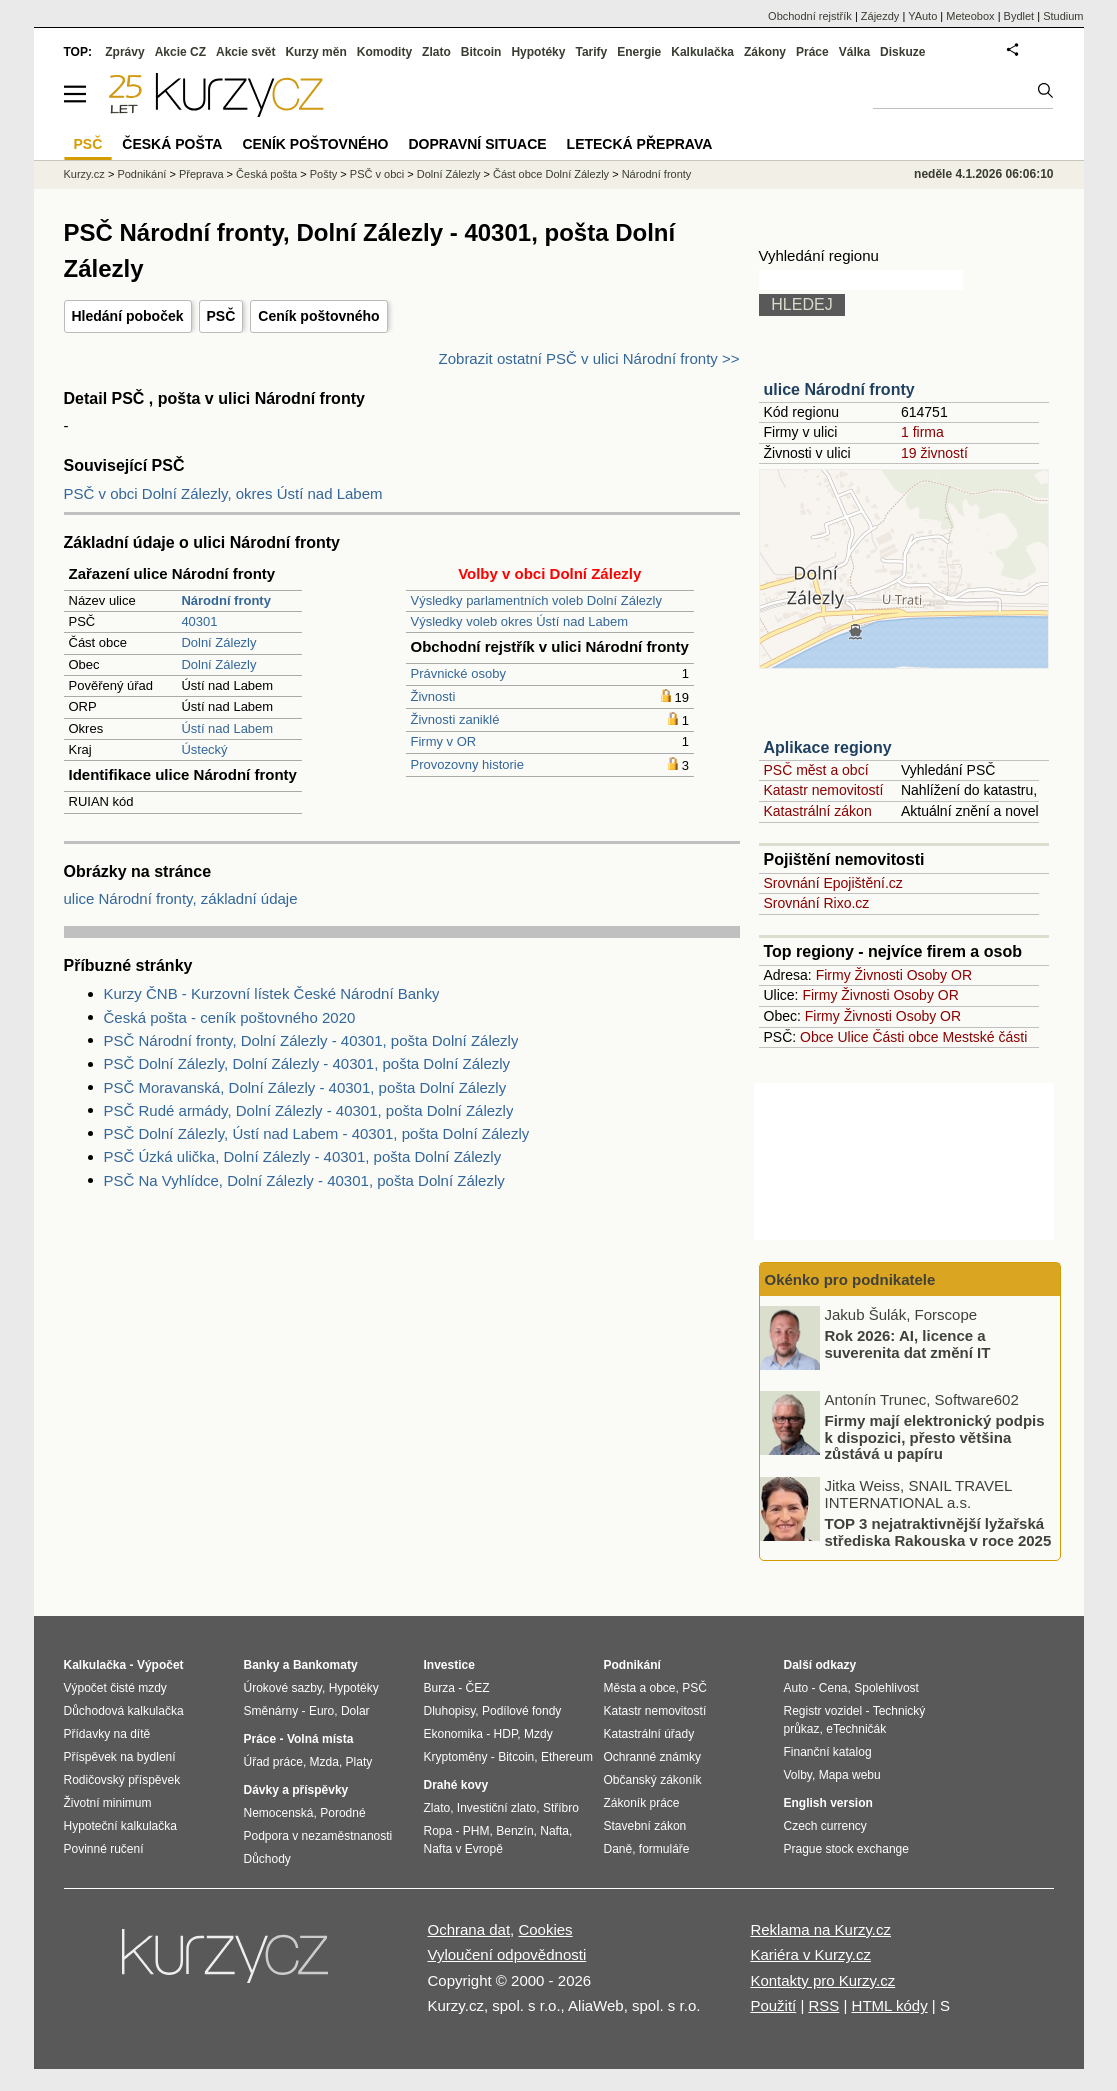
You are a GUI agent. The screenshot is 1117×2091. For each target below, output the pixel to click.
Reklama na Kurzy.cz (820, 1929)
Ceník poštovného (318, 316)
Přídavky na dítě (107, 1734)
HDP (506, 1734)
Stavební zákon (645, 1826)
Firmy (833, 975)
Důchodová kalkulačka (124, 1711)
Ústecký (204, 749)
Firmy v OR (444, 741)
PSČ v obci (377, 174)
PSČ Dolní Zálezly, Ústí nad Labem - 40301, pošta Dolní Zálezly (317, 1133)
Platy (359, 1762)
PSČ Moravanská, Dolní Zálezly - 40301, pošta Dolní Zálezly (305, 1087)
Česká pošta (266, 174)
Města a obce (640, 1688)
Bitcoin (481, 52)
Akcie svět (245, 52)
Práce (812, 52)
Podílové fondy (521, 1711)
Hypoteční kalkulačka (120, 1826)
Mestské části (985, 1037)
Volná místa (320, 1739)
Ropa (438, 1831)
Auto (796, 1688)
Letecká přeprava (640, 144)
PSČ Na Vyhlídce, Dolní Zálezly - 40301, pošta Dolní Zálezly (304, 1180)
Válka (854, 52)
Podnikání (141, 174)
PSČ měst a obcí (816, 770)
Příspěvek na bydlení (120, 1757)
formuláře (664, 1849)
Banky (262, 1665)
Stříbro (561, 1808)
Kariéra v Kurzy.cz (810, 1954)
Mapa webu (850, 1775)
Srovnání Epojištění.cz (833, 883)
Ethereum (567, 1757)
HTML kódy (890, 2005)
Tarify (591, 52)
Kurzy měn (315, 52)
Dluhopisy (450, 1711)
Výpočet (160, 1665)
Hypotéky (538, 52)
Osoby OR (939, 975)
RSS (823, 2005)
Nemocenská (279, 1813)
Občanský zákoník (653, 1780)
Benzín (514, 1831)
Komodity (384, 52)
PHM (476, 1831)
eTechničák (856, 1729)
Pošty (324, 174)
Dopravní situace (477, 144)
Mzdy (538, 1734)
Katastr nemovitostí (824, 790)
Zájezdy (880, 16)
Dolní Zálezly (218, 642)
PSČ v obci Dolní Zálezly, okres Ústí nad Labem (223, 493)
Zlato (436, 52)
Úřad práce (273, 1762)
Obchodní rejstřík (810, 16)
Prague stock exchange (846, 1849)
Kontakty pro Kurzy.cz (822, 1980)
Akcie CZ (180, 52)
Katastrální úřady (649, 1734)
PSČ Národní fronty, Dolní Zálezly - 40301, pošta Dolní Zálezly (311, 1040)
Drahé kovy (456, 1785)
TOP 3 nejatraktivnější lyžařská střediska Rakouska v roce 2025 (938, 1532)
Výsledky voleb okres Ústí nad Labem (520, 621)
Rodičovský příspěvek (122, 1780)
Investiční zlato (496, 1808)
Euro (321, 1711)
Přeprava (201, 174)
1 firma (922, 432)
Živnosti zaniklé (455, 719)
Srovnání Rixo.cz (817, 903)
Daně (618, 1849)
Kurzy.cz (84, 174)
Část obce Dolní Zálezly (551, 174)
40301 (199, 621)
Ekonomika (453, 1734)
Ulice (852, 1037)
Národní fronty (657, 174)
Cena (833, 1688)
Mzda (324, 1762)
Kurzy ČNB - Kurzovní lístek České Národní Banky (272, 993)
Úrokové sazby (283, 1688)
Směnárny (271, 1711)
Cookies (545, 1929)
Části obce (905, 1037)
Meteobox (970, 16)
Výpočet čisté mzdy (115, 1688)
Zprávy (124, 52)
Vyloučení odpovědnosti (507, 1954)
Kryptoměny (456, 1757)
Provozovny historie (467, 764)
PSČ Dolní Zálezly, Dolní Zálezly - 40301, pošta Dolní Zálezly (307, 1063)
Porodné (342, 1813)
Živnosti (433, 696)
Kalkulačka (702, 52)
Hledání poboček (128, 316)
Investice (449, 1665)
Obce (816, 1037)
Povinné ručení (104, 1849)
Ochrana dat (469, 1929)
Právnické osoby (458, 673)
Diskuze (902, 52)
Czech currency (825, 1826)
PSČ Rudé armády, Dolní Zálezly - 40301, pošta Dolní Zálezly (309, 1110)
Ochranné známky (652, 1757)
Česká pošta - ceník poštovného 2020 (230, 1017)
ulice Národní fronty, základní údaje (181, 898)
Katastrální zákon (818, 811)
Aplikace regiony (828, 747)
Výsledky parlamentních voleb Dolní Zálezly (536, 600)
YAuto (922, 16)
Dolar (355, 1711)
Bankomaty (325, 1665)
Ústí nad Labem (227, 728)
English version (828, 1803)
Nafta (554, 1831)
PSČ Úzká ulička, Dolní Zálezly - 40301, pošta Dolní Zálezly (303, 1156)
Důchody (267, 1859)
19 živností (934, 453)
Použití (773, 2005)
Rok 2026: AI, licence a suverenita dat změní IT (908, 1344)
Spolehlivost (886, 1688)
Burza (439, 1688)
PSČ (221, 316)
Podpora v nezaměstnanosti (318, 1836)
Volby (798, 1775)
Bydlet (1019, 16)
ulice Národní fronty (839, 389)
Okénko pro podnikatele (850, 1279)
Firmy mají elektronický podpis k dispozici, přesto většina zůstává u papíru (935, 1437)
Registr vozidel (823, 1711)
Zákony (765, 52)
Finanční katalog (828, 1752)
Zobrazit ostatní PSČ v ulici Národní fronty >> (589, 358)
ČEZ (478, 1688)
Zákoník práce (642, 1803)
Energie (639, 52)
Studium (1063, 16)
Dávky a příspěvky (296, 1790)
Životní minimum (108, 1803)
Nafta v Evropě (463, 1849)
